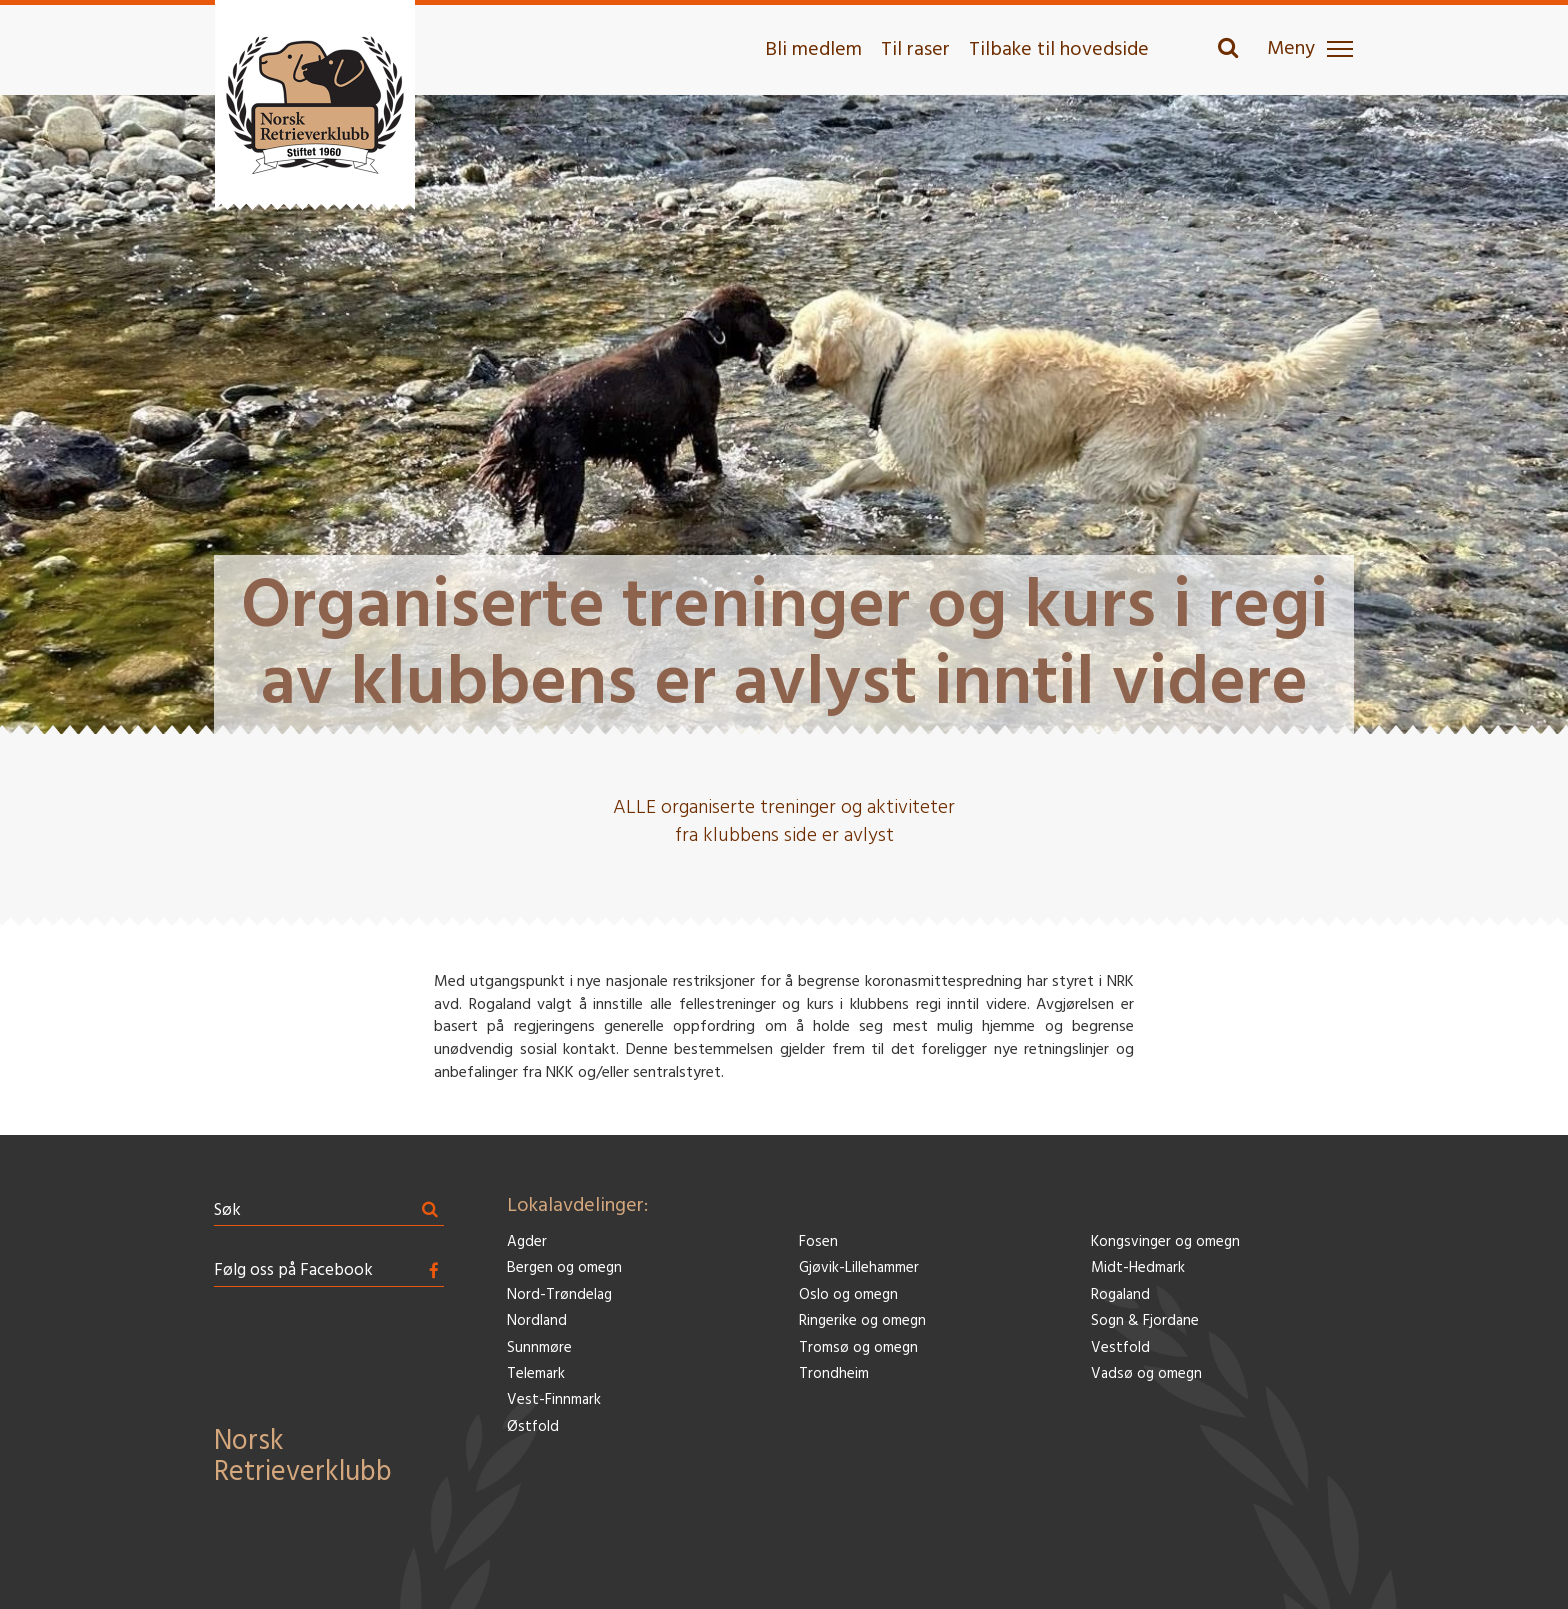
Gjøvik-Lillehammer (859, 1268)
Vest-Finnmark (554, 1400)
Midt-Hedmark (1138, 1268)
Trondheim (834, 1374)
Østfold (533, 1427)
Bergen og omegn (564, 1268)
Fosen (818, 1242)
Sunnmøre (539, 1348)
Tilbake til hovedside (1059, 50)
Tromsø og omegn (858, 1348)
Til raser (915, 50)
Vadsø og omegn (1146, 1374)
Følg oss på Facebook (293, 1270)
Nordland (537, 1321)
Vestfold (1120, 1348)
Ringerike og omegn (862, 1321)
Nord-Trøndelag (559, 1295)
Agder (527, 1242)
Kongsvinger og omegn (1165, 1242)
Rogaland (1120, 1295)
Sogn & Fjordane (1145, 1321)
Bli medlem (813, 50)
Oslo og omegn (848, 1295)
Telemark (536, 1374)
